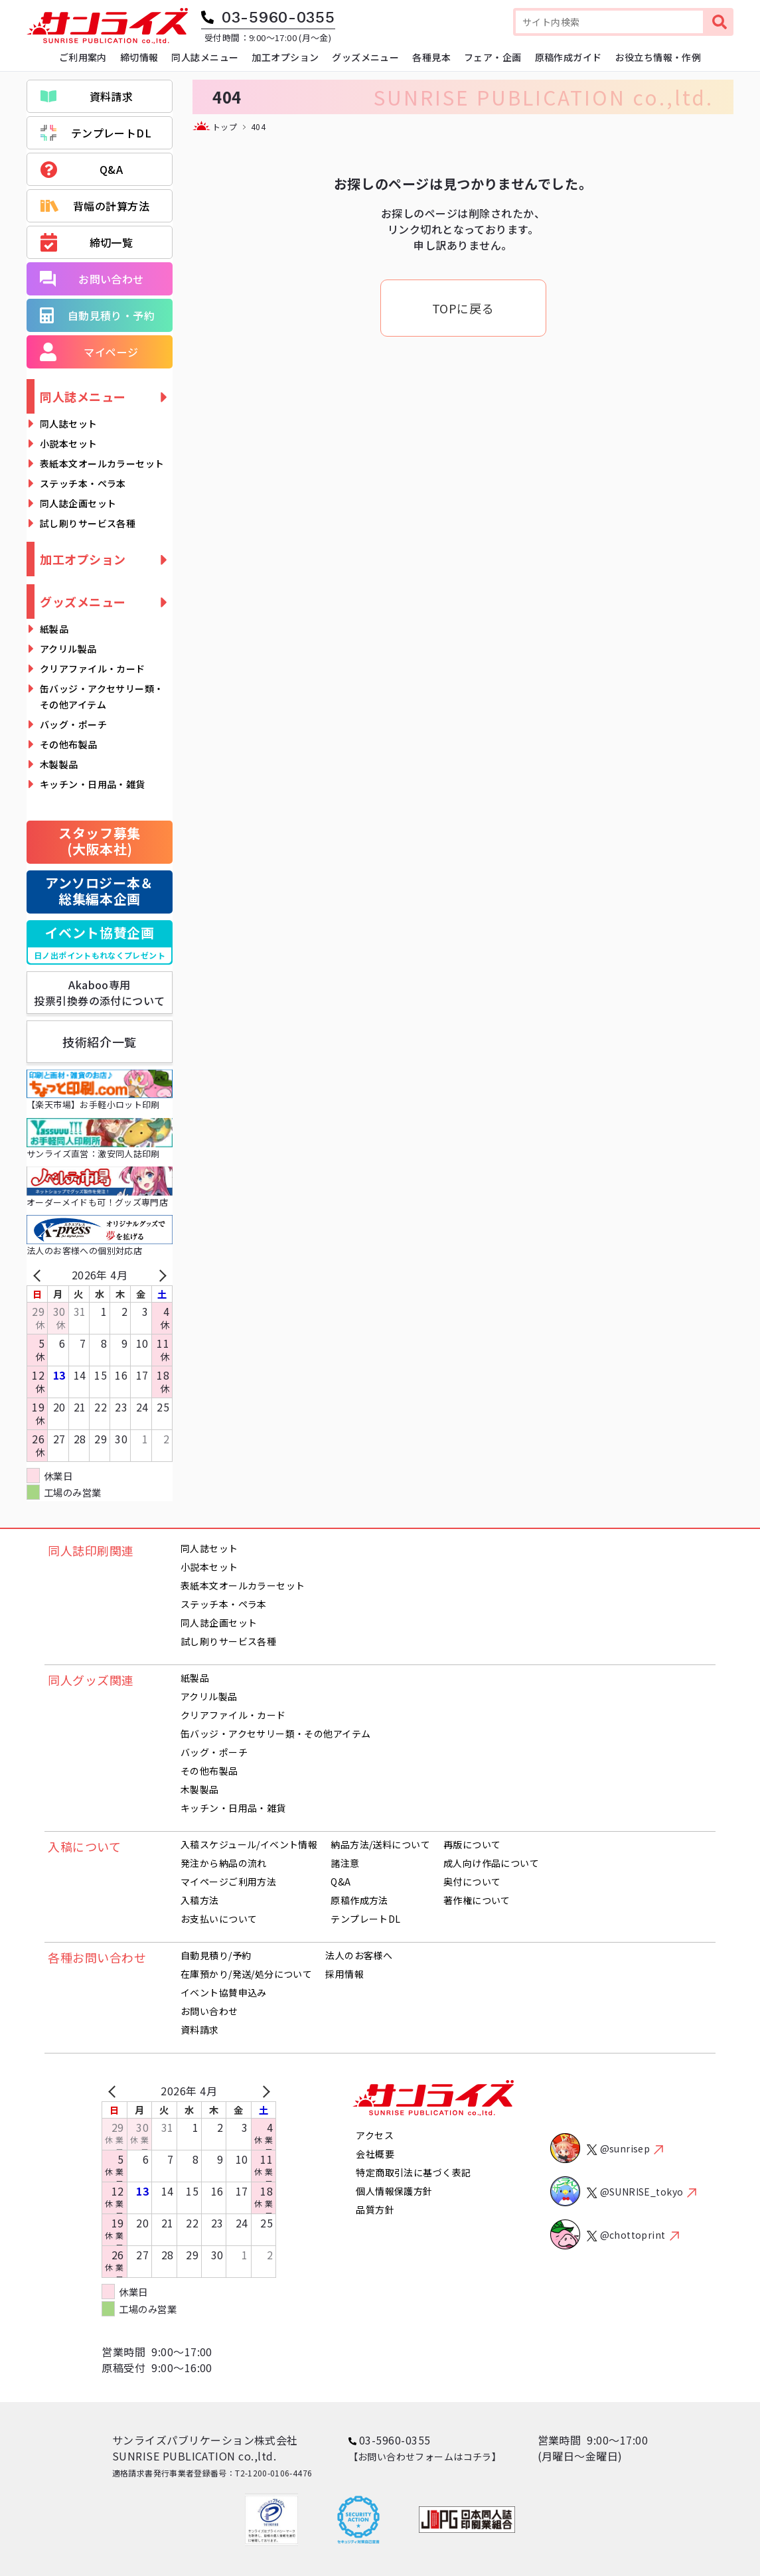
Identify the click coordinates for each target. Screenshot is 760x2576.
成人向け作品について (491, 1863)
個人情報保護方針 (394, 2191)
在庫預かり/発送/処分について (246, 1973)
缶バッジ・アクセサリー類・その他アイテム (101, 696)
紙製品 (54, 628)
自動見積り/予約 (216, 1955)
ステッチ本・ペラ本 (83, 483)
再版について (472, 1844)
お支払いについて (219, 1918)
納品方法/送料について (380, 1844)
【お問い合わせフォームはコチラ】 (425, 2456)
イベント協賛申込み (224, 1992)
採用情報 (344, 1973)
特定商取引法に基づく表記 (413, 2172)
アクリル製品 (68, 648)
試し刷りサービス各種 (87, 523)
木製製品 (59, 764)
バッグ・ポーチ (73, 724)
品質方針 (375, 2209)
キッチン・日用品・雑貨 (92, 784)
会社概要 (375, 2153)
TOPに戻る (463, 308)
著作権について (476, 1900)
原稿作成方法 (359, 1900)
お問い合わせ (92, 279)
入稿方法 (200, 1900)
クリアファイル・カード (92, 668)
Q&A (81, 169)
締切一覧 (86, 242)
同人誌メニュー (83, 396)
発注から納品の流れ (224, 1863)
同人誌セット (69, 423)
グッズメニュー (83, 601)
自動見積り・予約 (97, 315)
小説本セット (69, 443)
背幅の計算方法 (94, 206)
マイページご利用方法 (228, 1881)
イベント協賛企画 (99, 943)
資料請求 (86, 96)
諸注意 (345, 1863)
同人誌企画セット (78, 503)
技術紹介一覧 (99, 1041)
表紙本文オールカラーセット (102, 463)
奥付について (472, 1881)
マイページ (89, 352)
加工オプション (83, 559)
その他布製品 (69, 744)
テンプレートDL (95, 133)
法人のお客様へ (358, 1955)
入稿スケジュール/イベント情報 (249, 1844)
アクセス (375, 2135)
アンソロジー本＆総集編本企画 (99, 890)
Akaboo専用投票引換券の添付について (99, 992)
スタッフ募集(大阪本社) (99, 840)
